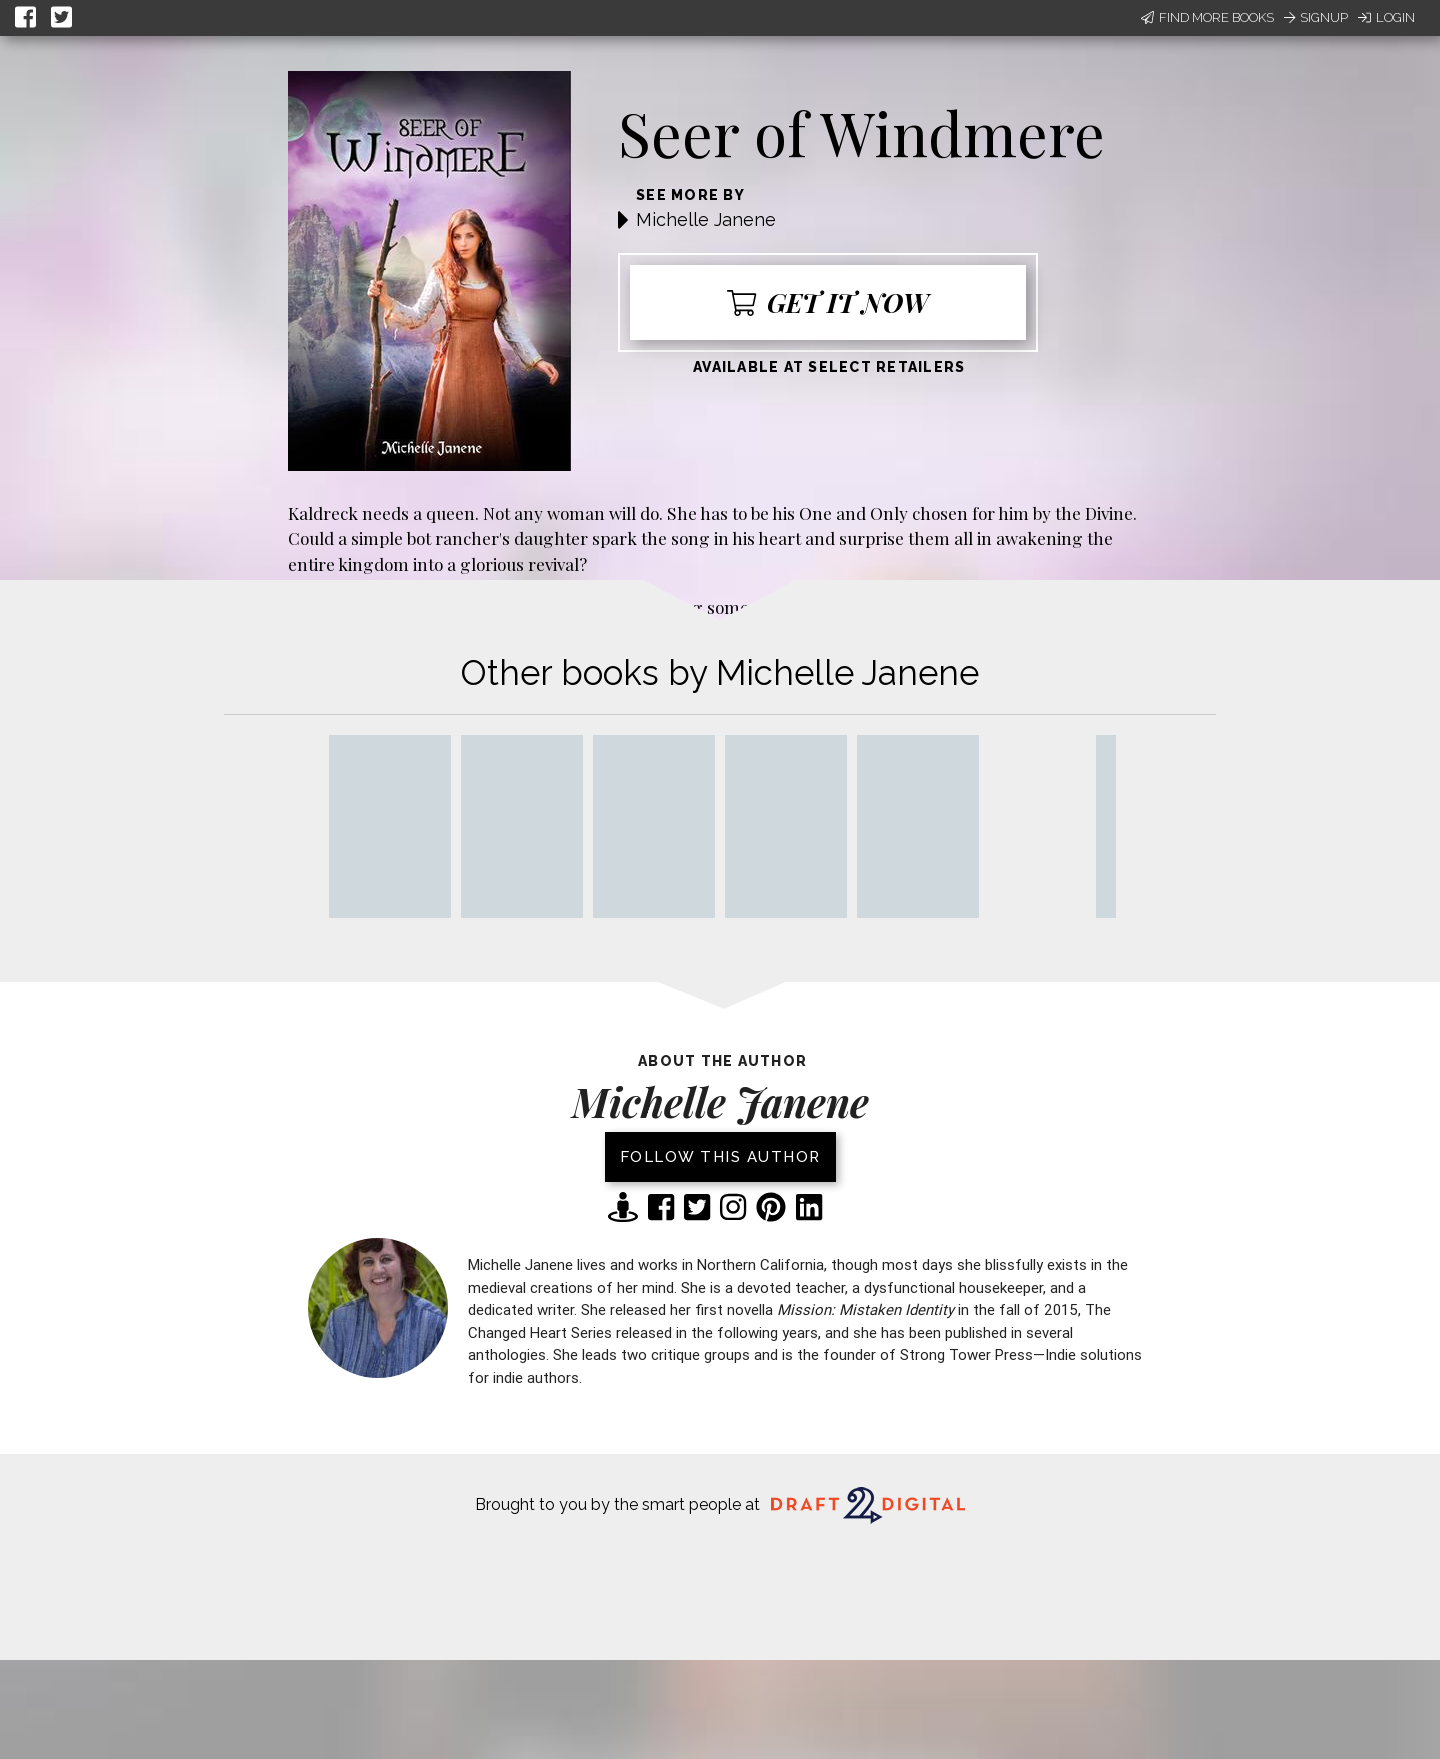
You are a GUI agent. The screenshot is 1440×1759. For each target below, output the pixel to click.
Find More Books (1207, 17)
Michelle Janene (706, 219)
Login (1386, 17)
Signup (1316, 17)
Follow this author (720, 1157)
